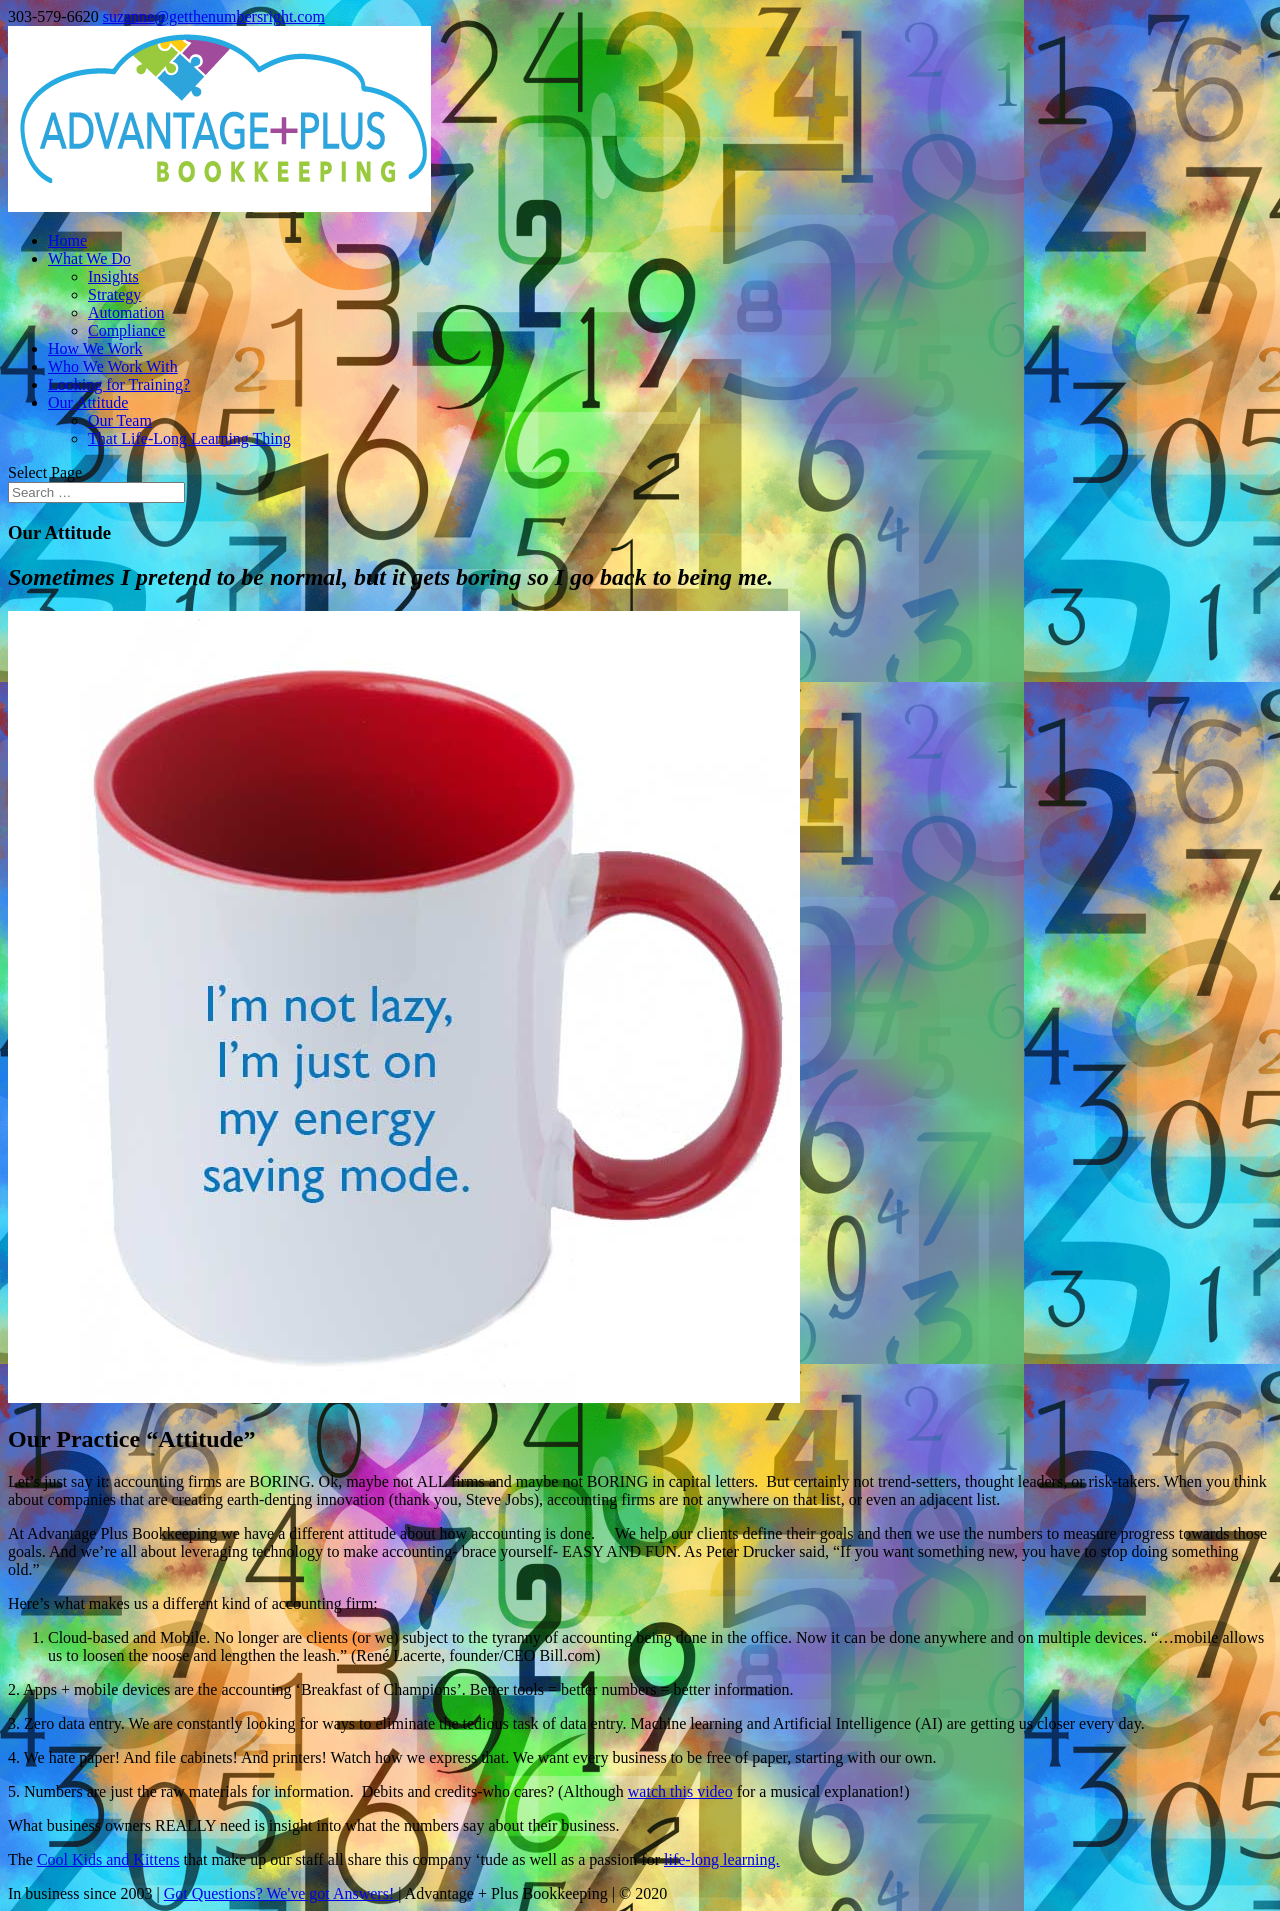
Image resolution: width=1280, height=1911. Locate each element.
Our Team (120, 420)
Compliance (126, 330)
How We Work (95, 348)
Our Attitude (88, 402)
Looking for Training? (119, 384)
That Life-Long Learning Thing (189, 438)
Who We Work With (113, 366)
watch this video (680, 1791)
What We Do (89, 258)
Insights (113, 276)
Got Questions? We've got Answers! (281, 1893)
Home (67, 240)
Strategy (114, 294)
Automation (126, 312)
